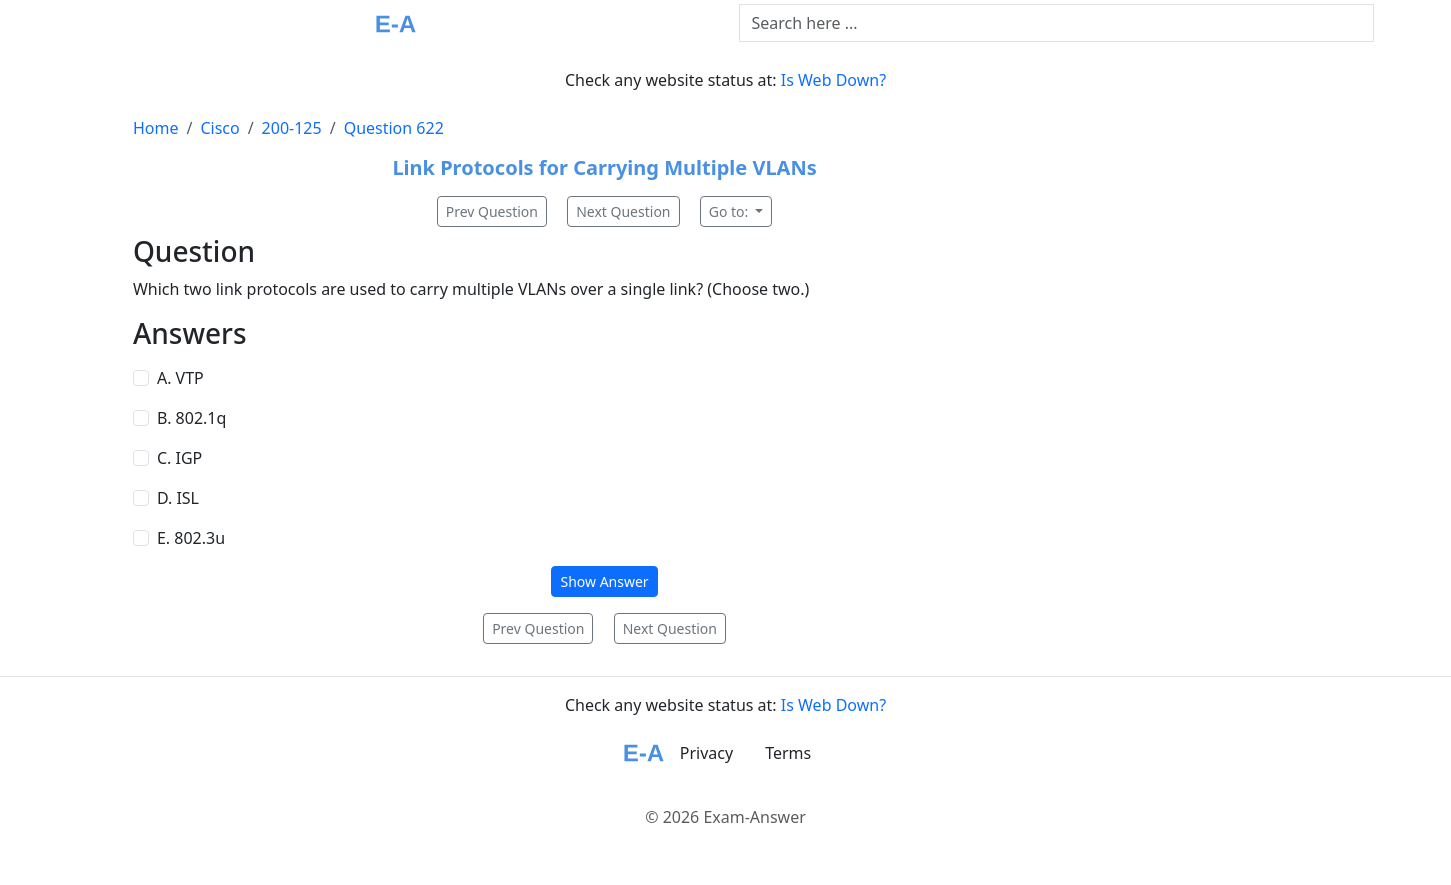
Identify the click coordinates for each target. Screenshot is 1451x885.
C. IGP (179, 458)
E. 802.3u (191, 538)
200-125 (292, 128)
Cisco (219, 128)
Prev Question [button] (492, 211)
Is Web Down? (833, 80)
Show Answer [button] (604, 581)
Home (156, 128)
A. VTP (180, 378)
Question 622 (394, 128)
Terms (788, 753)
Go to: (730, 211)
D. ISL (178, 498)
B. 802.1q (191, 418)
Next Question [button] (623, 211)
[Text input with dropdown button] (1056, 23)
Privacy (706, 753)
